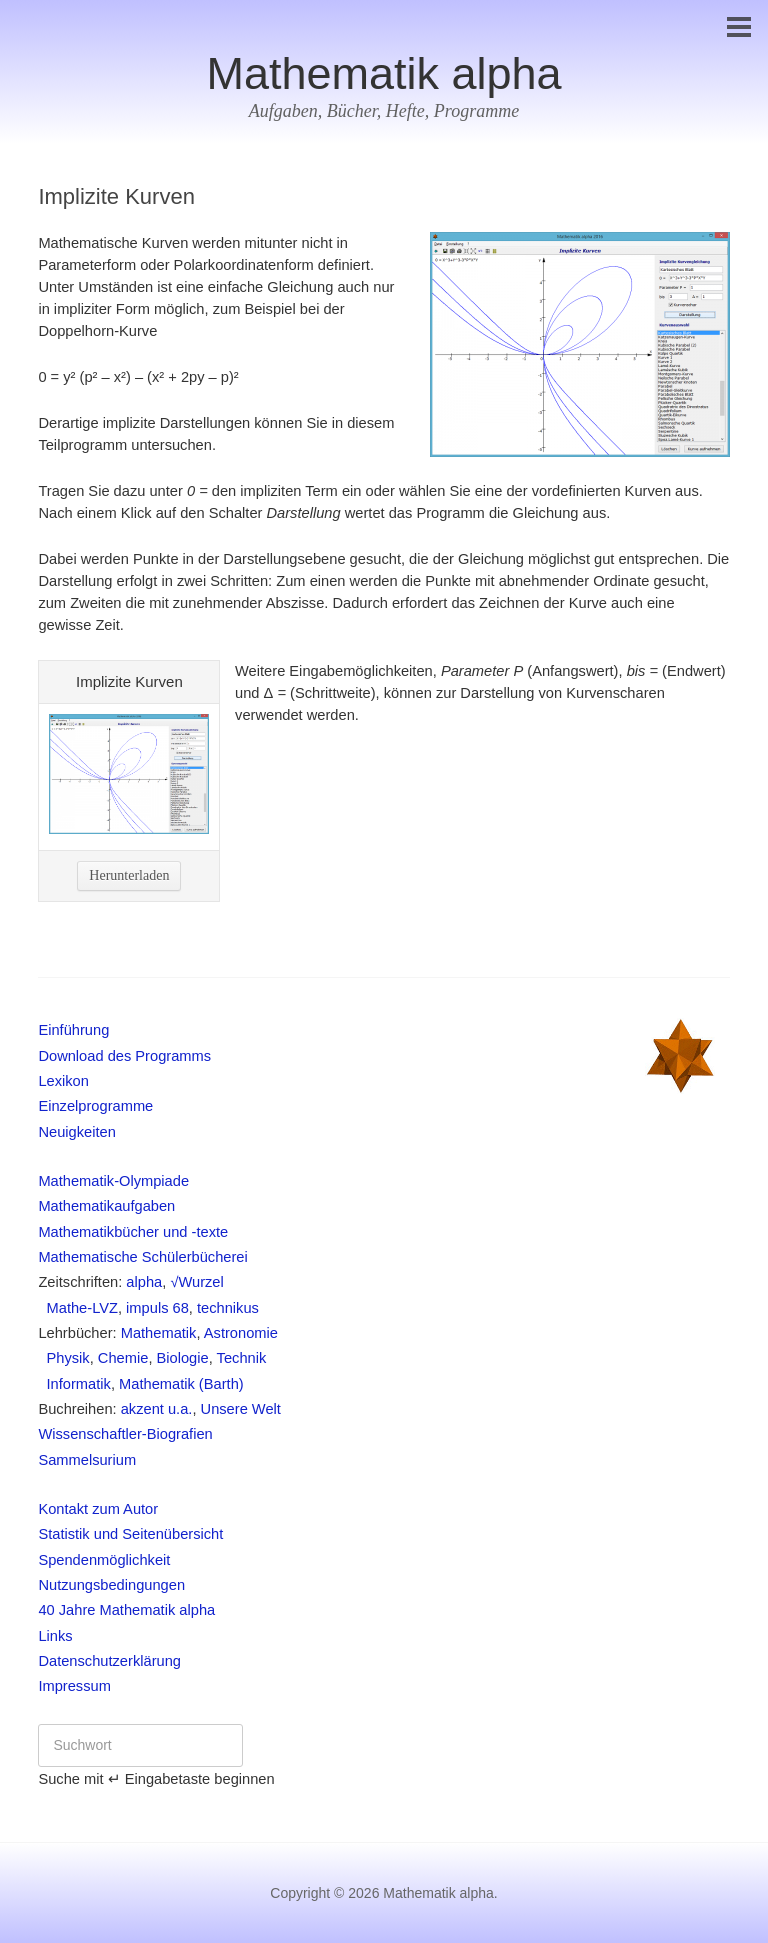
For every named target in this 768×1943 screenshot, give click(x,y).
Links (55, 1636)
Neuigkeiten (76, 1132)
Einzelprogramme (95, 1106)
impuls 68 (157, 1308)
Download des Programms (124, 1056)
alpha (144, 1282)
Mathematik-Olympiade (113, 1181)
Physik (63, 1358)
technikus (228, 1308)
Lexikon (63, 1081)
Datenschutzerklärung (109, 1661)
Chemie (123, 1358)
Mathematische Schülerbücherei (142, 1257)
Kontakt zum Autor (98, 1509)
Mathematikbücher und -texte (133, 1232)
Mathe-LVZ (78, 1308)
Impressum (74, 1686)
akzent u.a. (157, 1409)
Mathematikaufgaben (106, 1206)
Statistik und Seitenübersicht (130, 1534)
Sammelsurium (87, 1460)
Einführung (73, 1030)
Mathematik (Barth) (181, 1384)
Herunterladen (129, 875)
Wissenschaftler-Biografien (125, 1434)
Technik (242, 1358)
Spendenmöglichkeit (104, 1560)
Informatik (74, 1384)
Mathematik (159, 1333)
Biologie (183, 1358)
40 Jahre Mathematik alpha (126, 1610)
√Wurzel (196, 1282)
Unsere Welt (241, 1409)
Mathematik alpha (383, 73)
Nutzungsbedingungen (111, 1585)
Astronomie (241, 1333)
